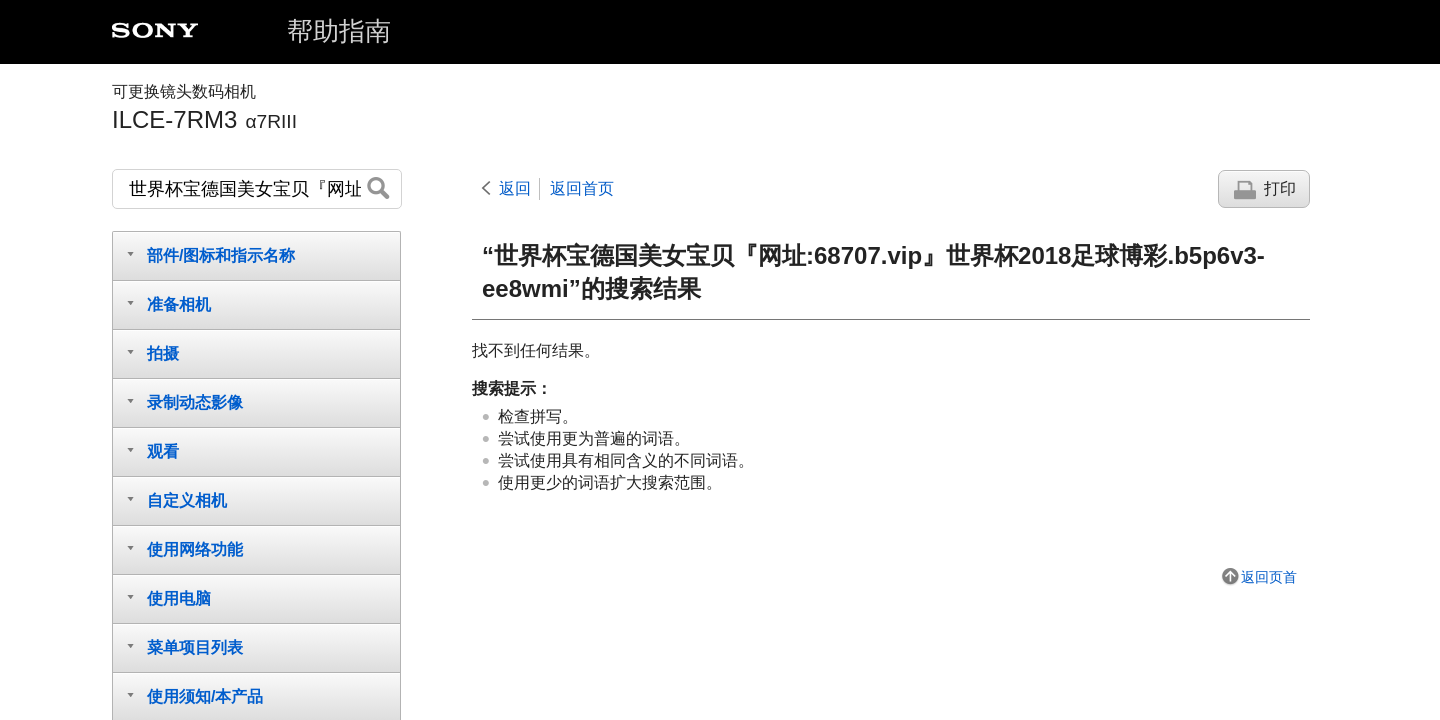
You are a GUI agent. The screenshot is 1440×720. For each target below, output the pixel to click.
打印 (1280, 188)
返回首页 (582, 188)
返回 (515, 188)
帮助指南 (339, 31)
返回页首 (1269, 577)
